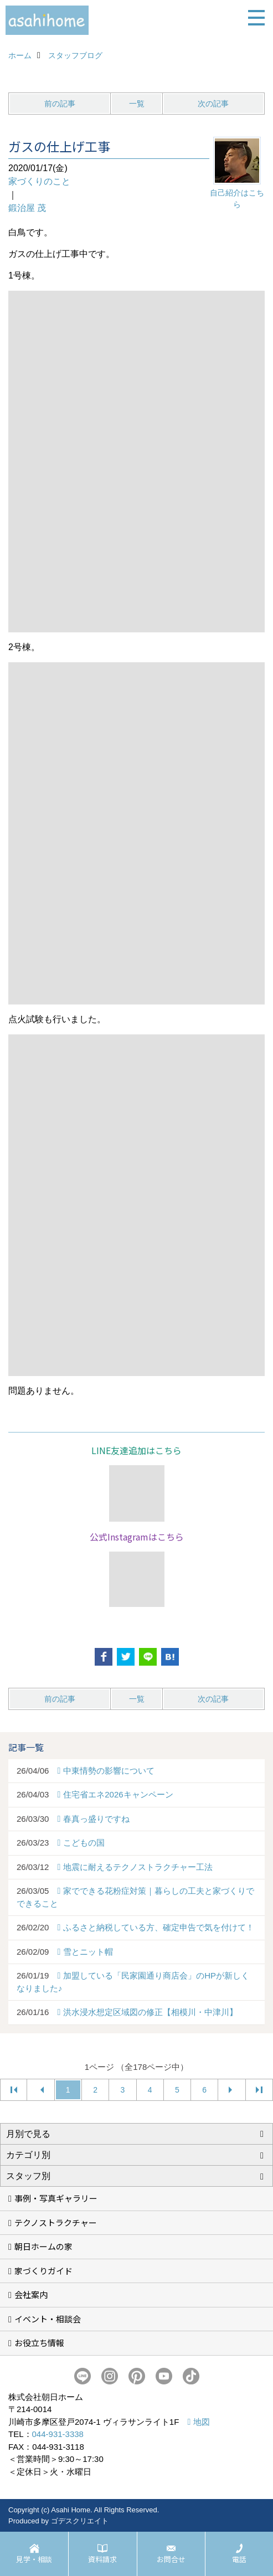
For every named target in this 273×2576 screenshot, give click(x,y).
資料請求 (102, 2559)
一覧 (137, 103)
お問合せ (171, 2559)
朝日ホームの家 (43, 2246)
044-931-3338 (58, 2434)
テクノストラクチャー (55, 2222)
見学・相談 (34, 2559)
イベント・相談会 (47, 2319)
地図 (201, 2421)
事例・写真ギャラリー (55, 2198)
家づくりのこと (39, 181)
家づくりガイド (43, 2270)
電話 (239, 2559)
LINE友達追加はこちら (136, 1450)
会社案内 (31, 2294)
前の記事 (59, 103)
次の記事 (213, 103)
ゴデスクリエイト (80, 2521)
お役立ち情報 (39, 2342)
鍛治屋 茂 (27, 208)
